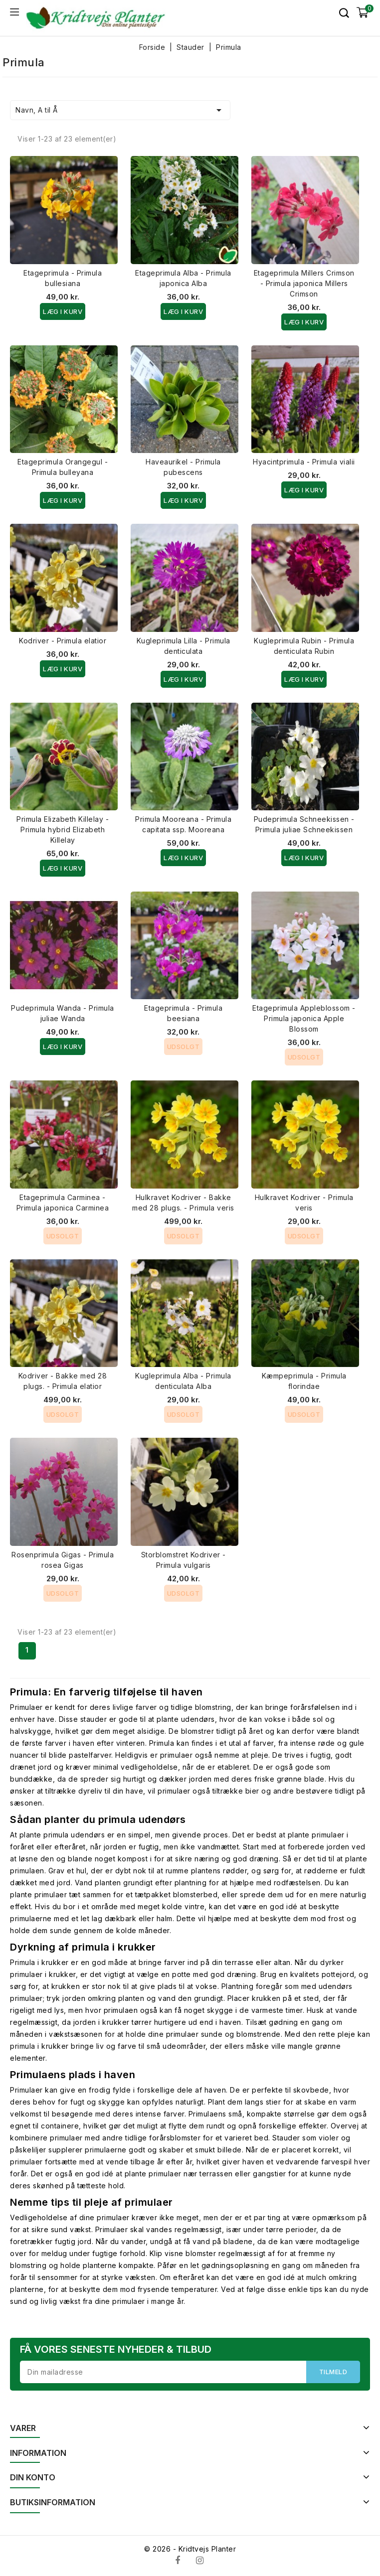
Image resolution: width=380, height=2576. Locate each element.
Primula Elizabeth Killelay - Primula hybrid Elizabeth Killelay (62, 829)
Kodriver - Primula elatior (62, 640)
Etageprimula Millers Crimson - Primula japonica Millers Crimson (304, 283)
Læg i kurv (62, 311)
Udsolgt (183, 1047)
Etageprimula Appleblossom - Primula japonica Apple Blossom (304, 1018)
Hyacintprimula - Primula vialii (304, 461)
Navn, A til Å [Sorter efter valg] (120, 110)
